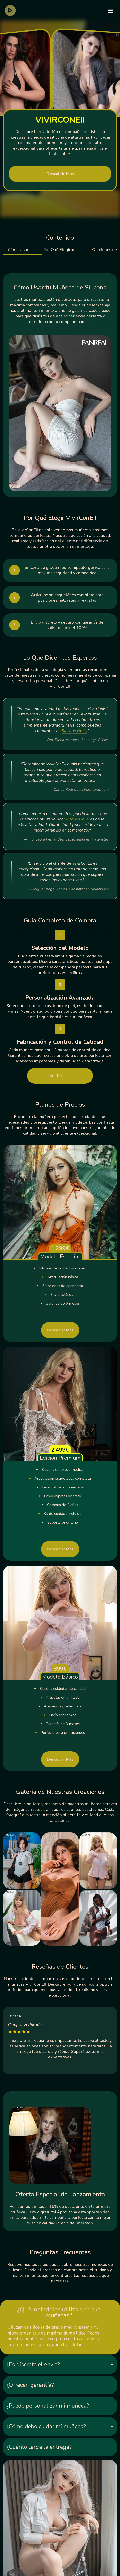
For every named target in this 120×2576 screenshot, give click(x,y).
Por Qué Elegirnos (60, 250)
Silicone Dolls (74, 730)
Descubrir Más (60, 173)
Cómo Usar (18, 250)
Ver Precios (60, 1076)
